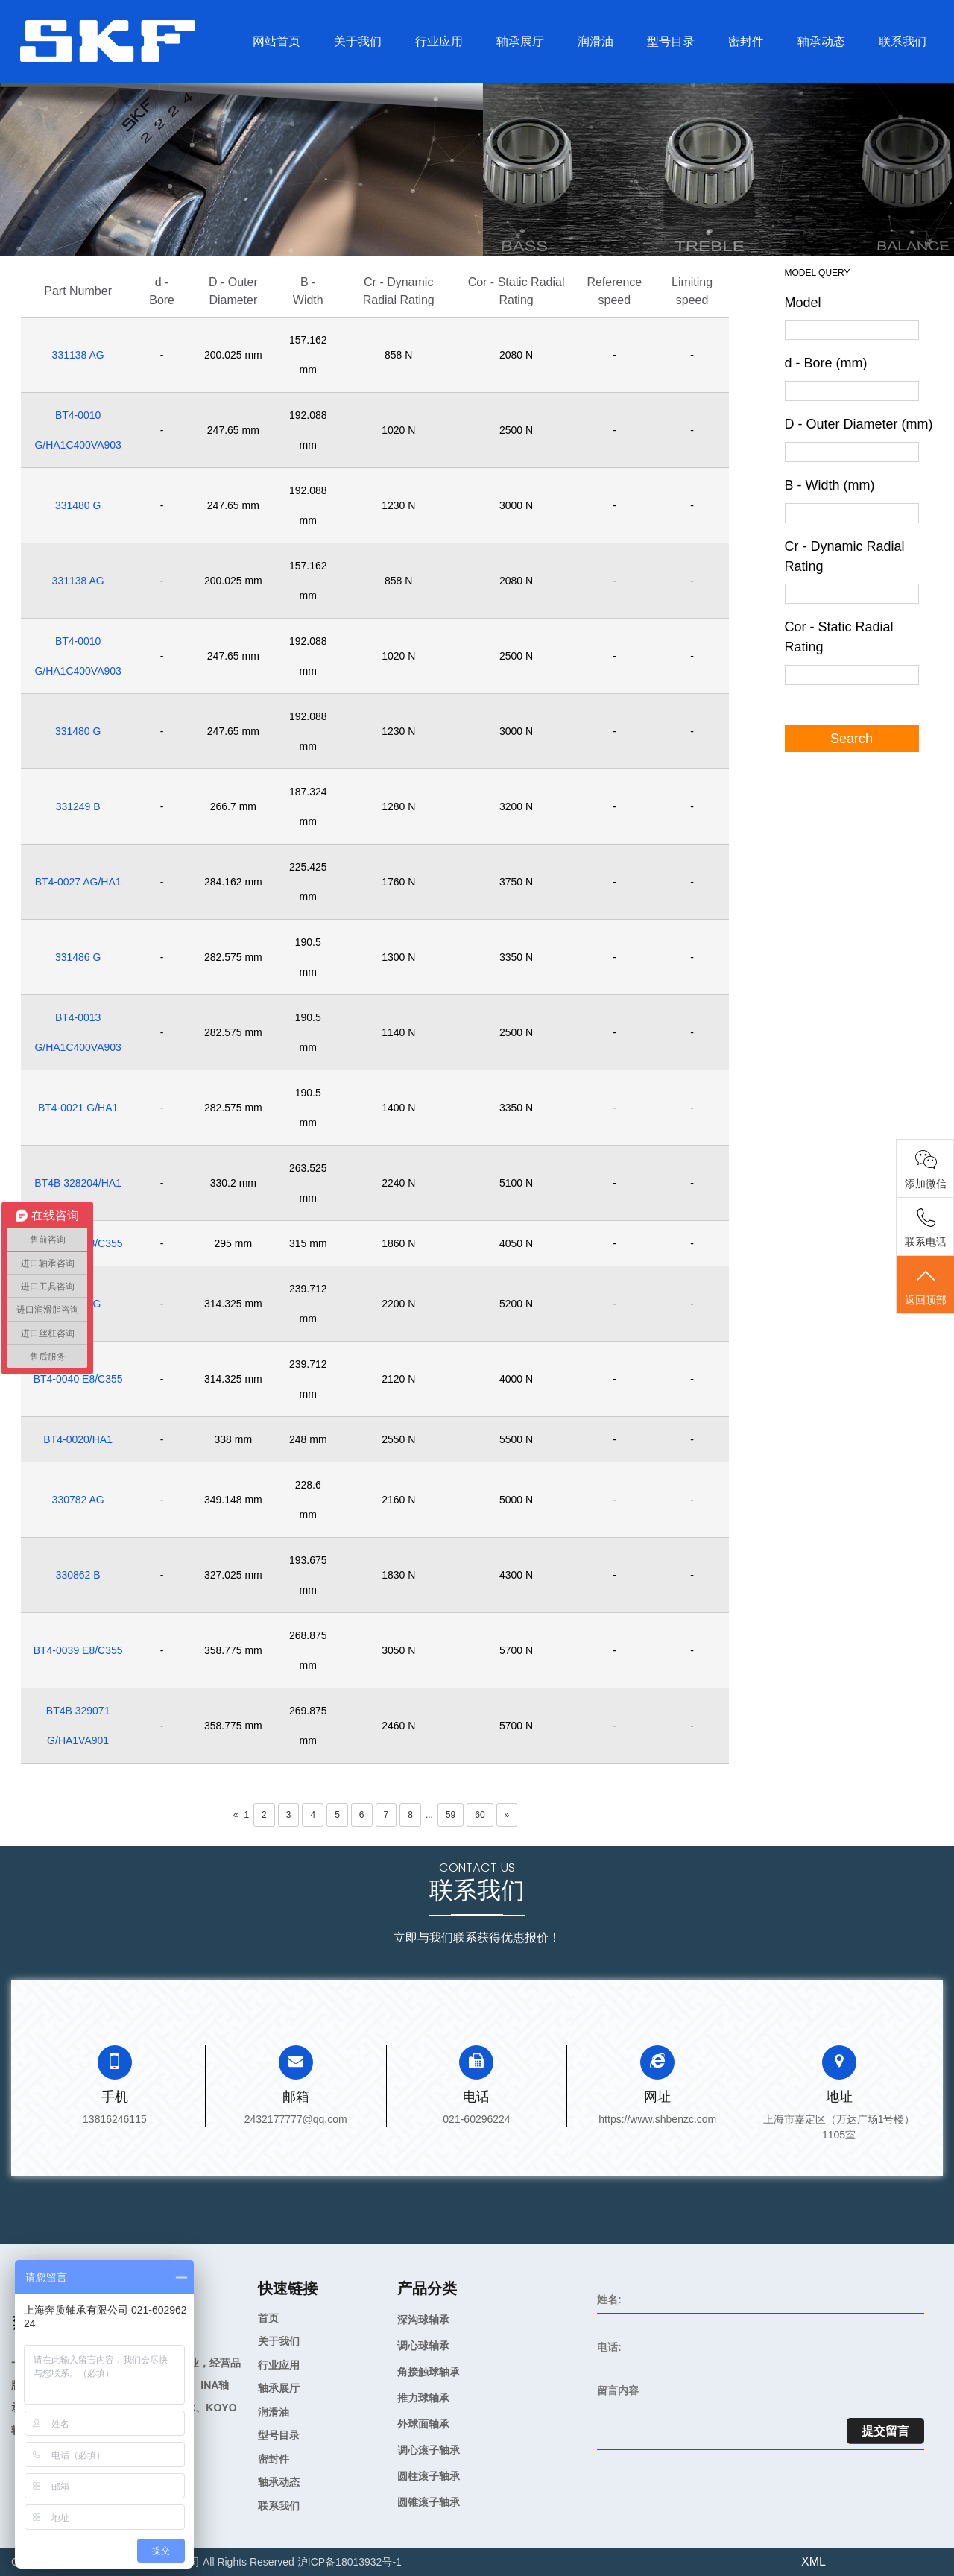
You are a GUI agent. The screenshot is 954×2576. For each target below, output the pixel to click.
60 (479, 1815)
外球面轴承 (423, 2424)
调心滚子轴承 (428, 2450)
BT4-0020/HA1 (78, 1439)
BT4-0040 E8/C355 (78, 1379)
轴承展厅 (520, 41)
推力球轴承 (423, 2398)
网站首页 (276, 41)
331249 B (78, 806)
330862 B (78, 1575)
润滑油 (595, 41)
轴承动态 (821, 41)
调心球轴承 (423, 2346)
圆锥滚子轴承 (428, 2502)
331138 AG (78, 355)
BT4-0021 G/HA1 (78, 1108)
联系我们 (902, 41)
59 (450, 1815)
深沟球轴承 (423, 2320)
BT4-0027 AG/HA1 (78, 882)
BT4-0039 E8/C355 (78, 1650)
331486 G (78, 957)
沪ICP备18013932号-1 (349, 2562)
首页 (268, 2318)
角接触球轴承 (428, 2372)
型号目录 (671, 41)
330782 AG (78, 1500)
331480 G (78, 505)
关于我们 (358, 41)
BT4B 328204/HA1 (77, 1183)
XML (813, 2561)
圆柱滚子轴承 (428, 2476)
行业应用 (439, 41)
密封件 (746, 41)
